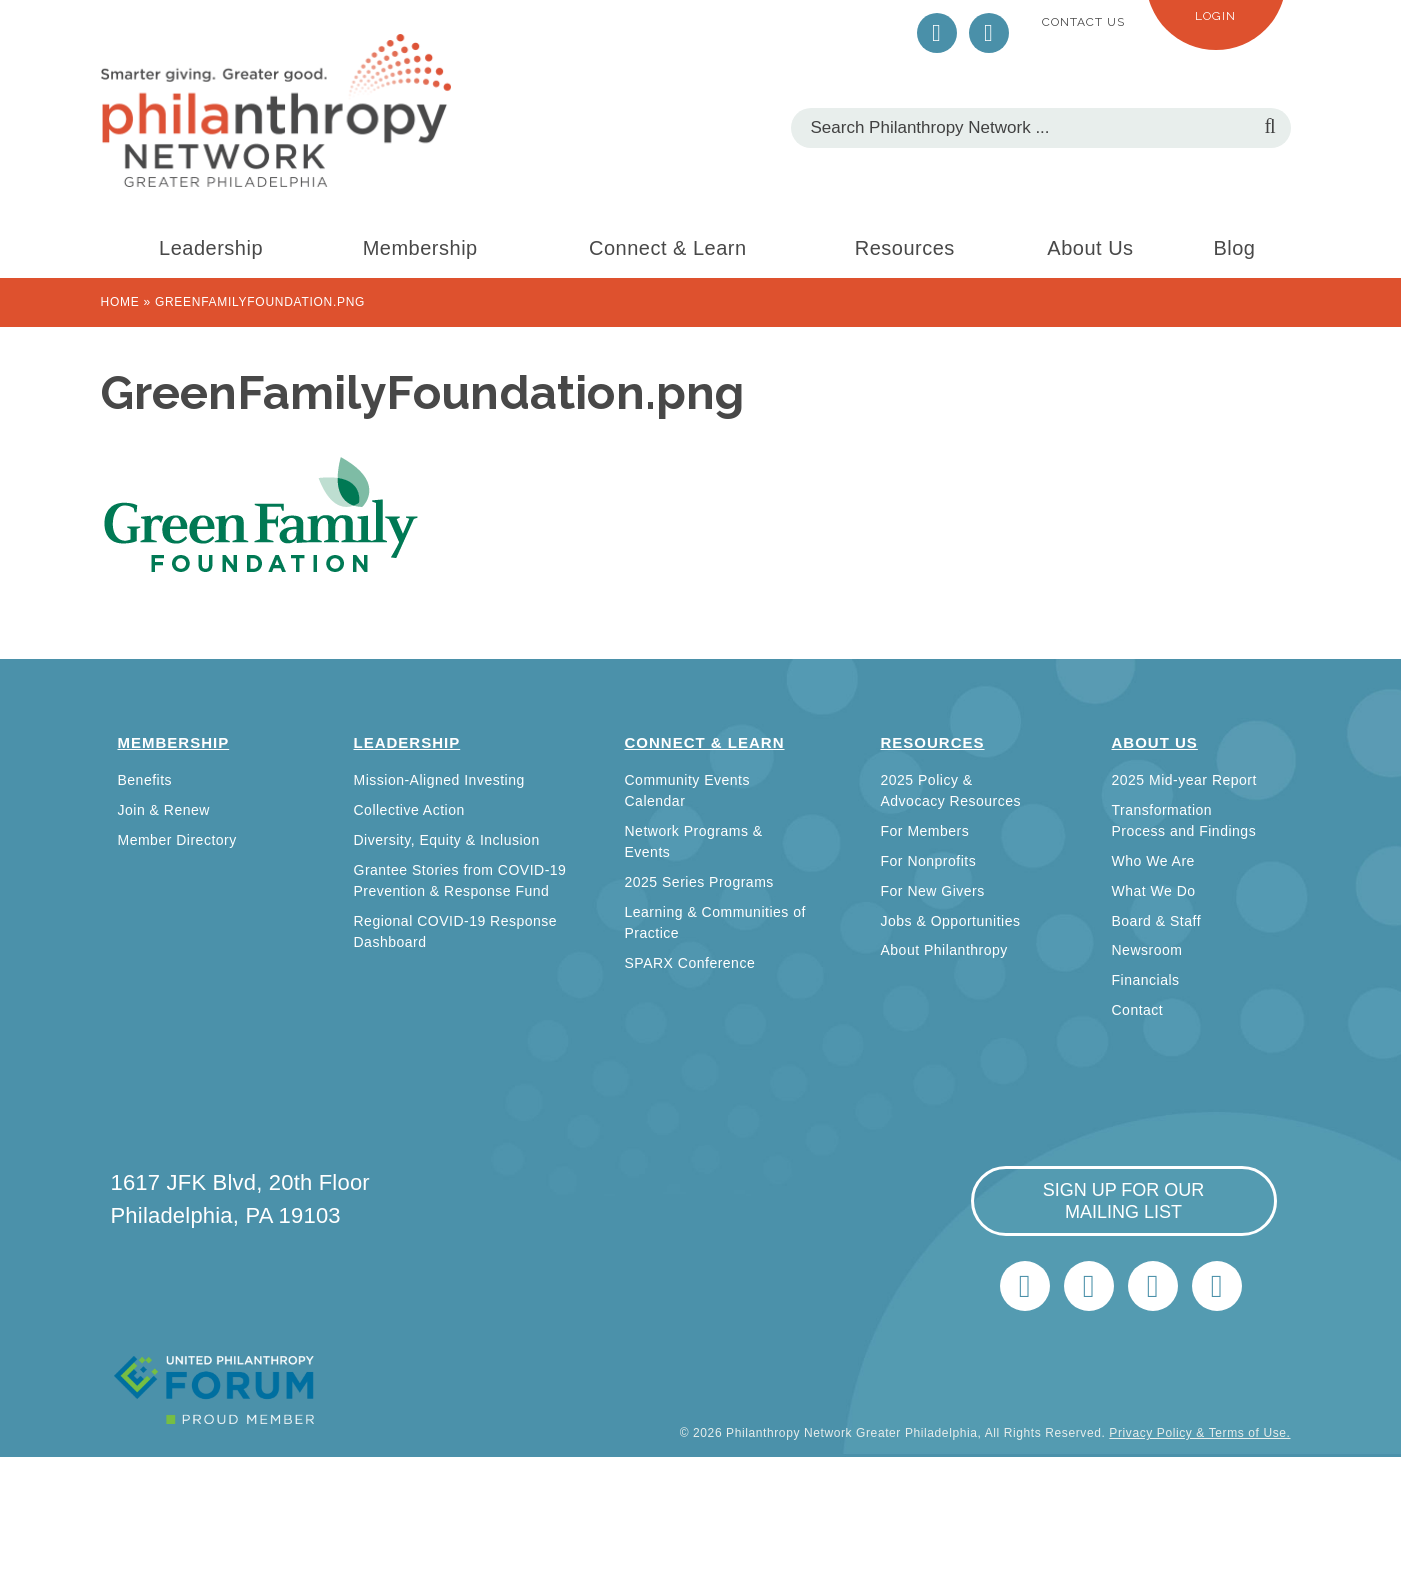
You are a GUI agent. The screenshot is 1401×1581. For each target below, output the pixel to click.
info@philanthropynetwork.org (1153, 1286)
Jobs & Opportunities (951, 921)
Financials (1146, 980)
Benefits (145, 780)
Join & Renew (164, 810)
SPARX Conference (690, 963)
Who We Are (1153, 861)
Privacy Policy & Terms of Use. (1199, 1433)
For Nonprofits (929, 861)
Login (1215, 16)
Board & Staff (1157, 921)
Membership (420, 248)
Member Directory (177, 840)
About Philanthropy (944, 950)
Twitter (937, 33)
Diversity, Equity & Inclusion (447, 840)
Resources (905, 248)
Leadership (211, 248)
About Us (1090, 248)
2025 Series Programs (699, 882)
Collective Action (409, 810)
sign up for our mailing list (1124, 1201)
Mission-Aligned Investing (439, 780)
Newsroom (1147, 950)
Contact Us (1083, 22)
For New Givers (933, 891)
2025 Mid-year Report (1184, 780)
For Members (925, 831)
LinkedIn (989, 33)
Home (120, 302)
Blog (1234, 248)
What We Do (1154, 891)
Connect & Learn (668, 248)
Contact (1138, 1010)
